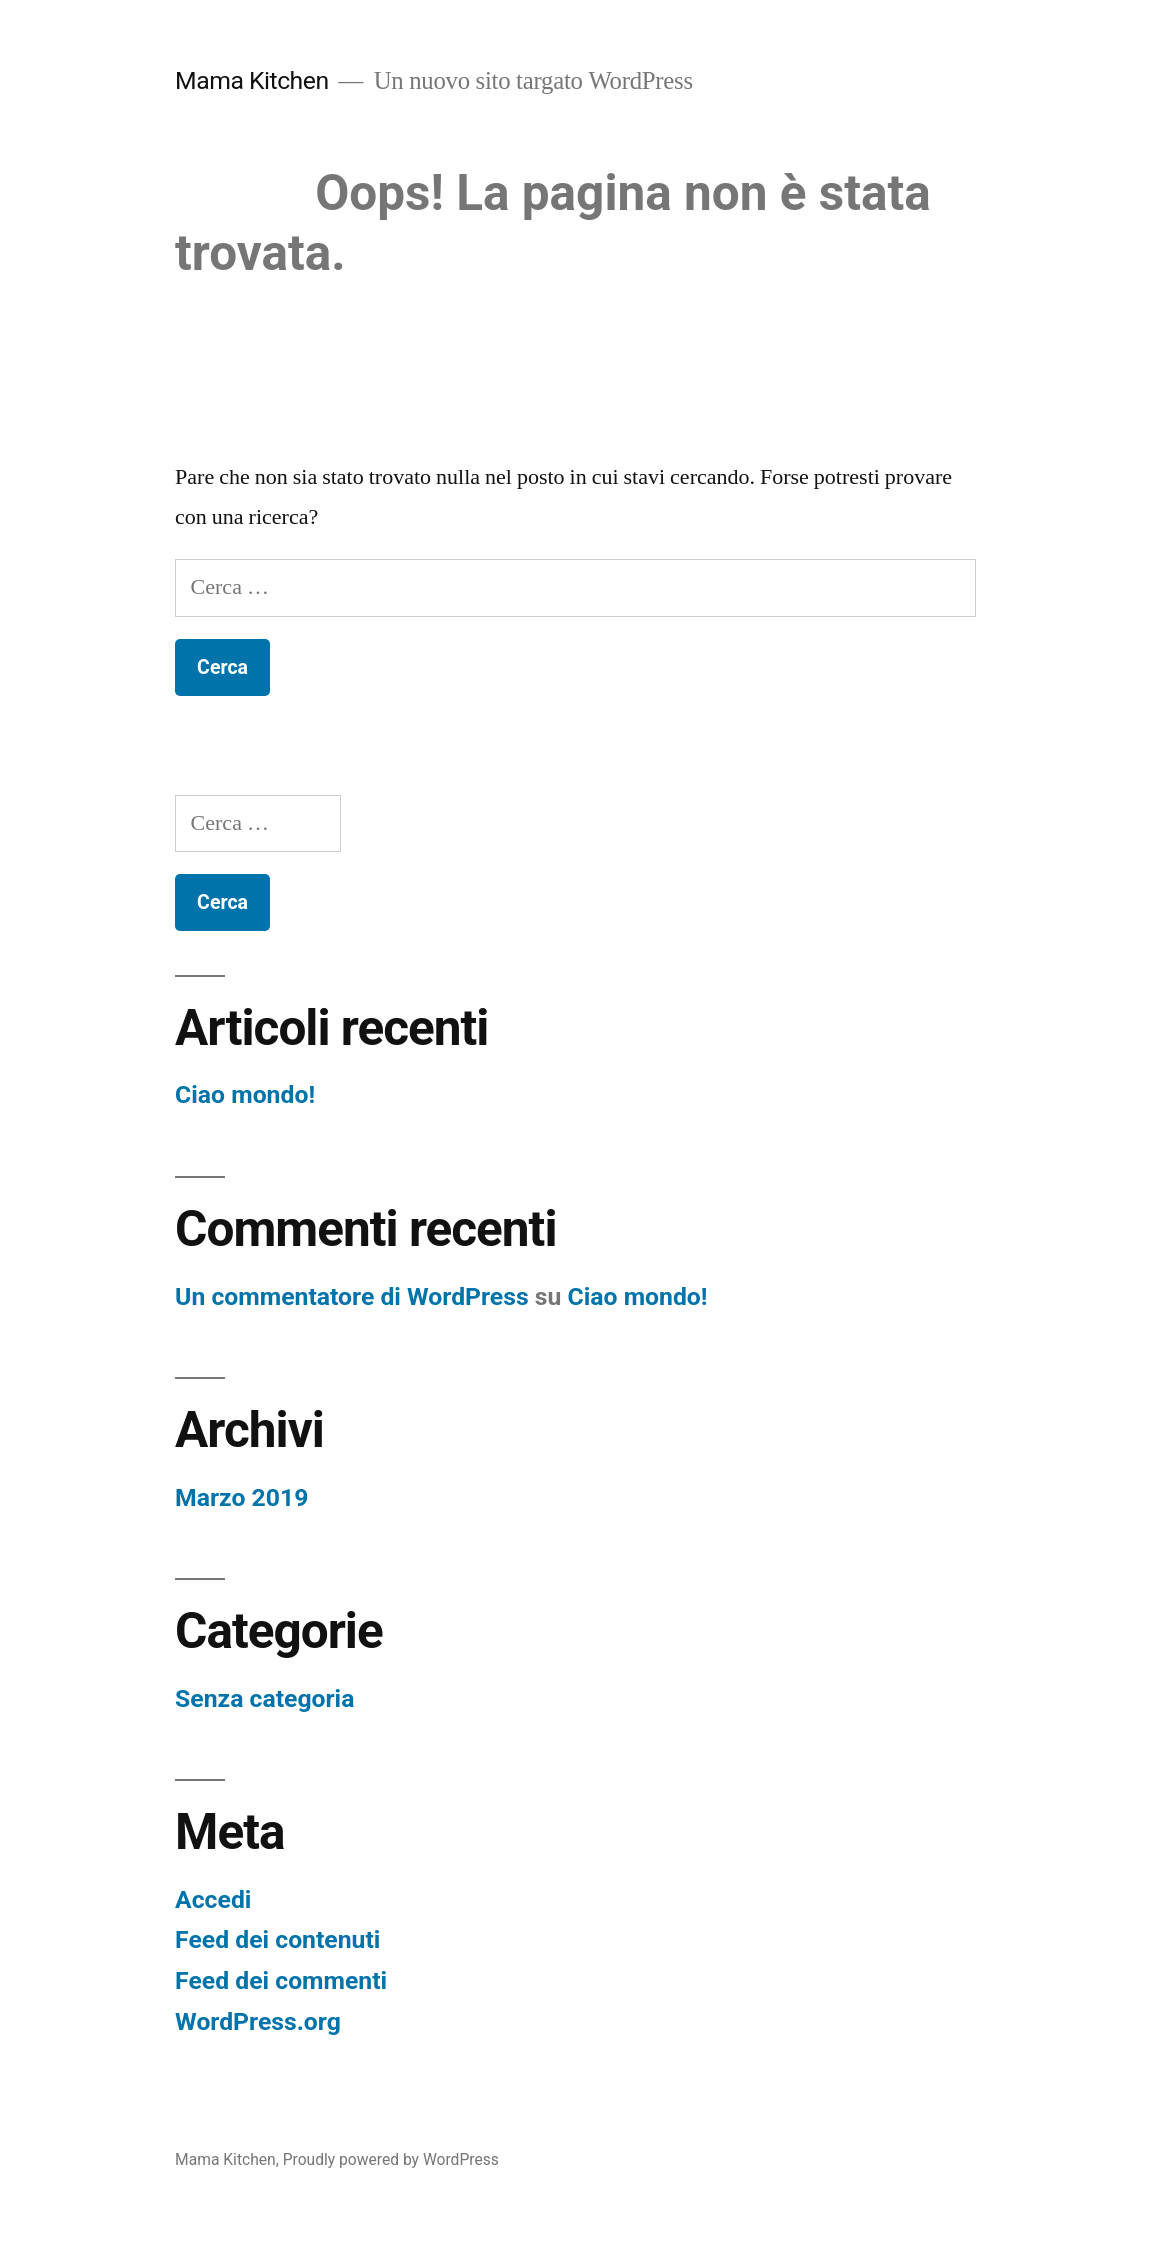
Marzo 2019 (241, 1497)
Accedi (213, 1899)
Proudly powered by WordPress (391, 2159)
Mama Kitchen (251, 80)
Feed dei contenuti (277, 1939)
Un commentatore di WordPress (352, 1296)
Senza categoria (264, 1698)
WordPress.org (258, 2021)
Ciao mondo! (245, 1094)
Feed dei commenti (281, 1980)
